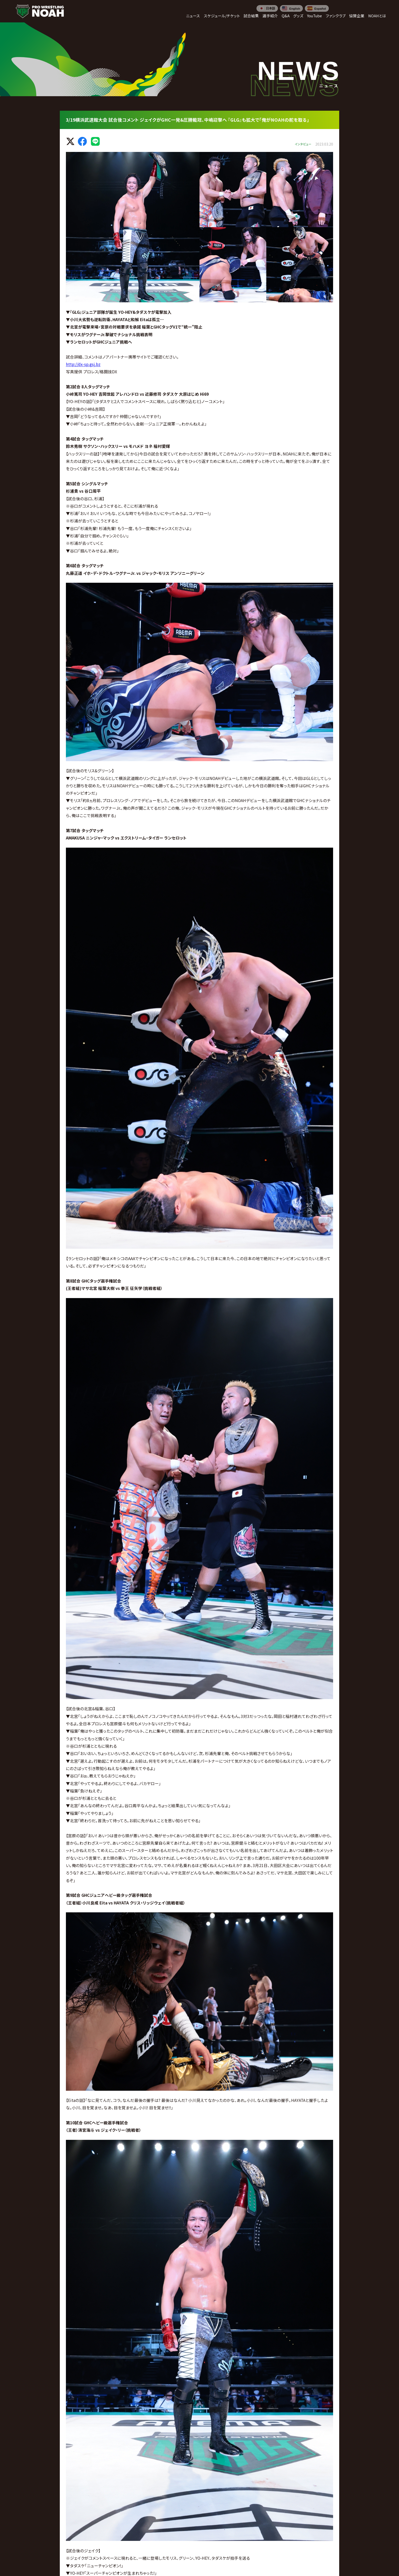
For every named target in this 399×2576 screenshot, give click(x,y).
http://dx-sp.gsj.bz (83, 364)
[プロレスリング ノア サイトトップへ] (40, 11)
